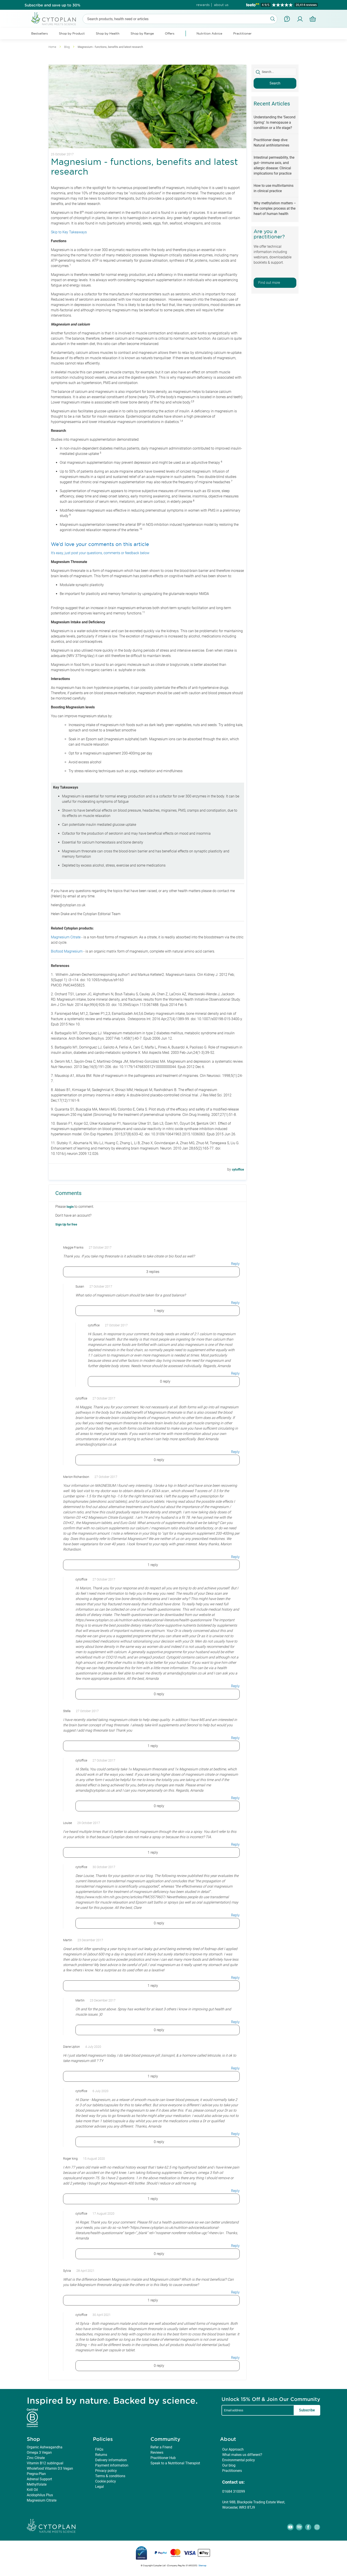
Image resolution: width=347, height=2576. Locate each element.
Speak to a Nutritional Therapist (175, 2463)
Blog (67, 47)
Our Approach (233, 2449)
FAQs (99, 2449)
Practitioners (232, 2471)
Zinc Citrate (36, 2458)
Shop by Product (72, 33)
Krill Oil (32, 2490)
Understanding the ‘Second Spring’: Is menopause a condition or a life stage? (274, 122)
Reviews (156, 2452)
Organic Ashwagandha (44, 2447)
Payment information (111, 2465)
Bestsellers (39, 33)
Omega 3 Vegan (39, 2452)
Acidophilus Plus (40, 2495)
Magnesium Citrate (66, 937)
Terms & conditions (110, 2476)
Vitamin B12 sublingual (45, 2463)
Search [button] (275, 83)
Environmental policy (238, 2460)
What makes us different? (242, 2455)
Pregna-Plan (36, 2474)
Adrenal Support (39, 2479)
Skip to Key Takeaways (69, 232)
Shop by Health (108, 33)
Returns (101, 2455)
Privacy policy (106, 2471)
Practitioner (242, 33)
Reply (233, 1264)
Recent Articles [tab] (272, 104)
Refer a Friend (161, 2447)
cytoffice (238, 1169)
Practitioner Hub (163, 2458)
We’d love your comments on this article (100, 544)
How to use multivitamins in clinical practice (273, 188)
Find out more (269, 283)
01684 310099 (233, 2491)
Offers (169, 33)
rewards (203, 5)
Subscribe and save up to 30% (52, 5)
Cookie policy (105, 2481)
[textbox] (275, 72)
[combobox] (180, 19)
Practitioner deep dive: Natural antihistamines (271, 142)
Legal (99, 2486)
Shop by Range (142, 33)
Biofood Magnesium (67, 951)
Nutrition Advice (209, 33)
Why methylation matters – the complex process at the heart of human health (275, 208)
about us (221, 5)
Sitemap (202, 2565)
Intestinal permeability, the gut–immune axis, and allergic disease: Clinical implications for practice (274, 165)
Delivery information (111, 2460)
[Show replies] (151, 1272)
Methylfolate (36, 2484)
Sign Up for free (66, 1224)
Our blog (228, 2465)
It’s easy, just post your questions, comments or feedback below (100, 553)
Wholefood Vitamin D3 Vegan (50, 2468)
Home (52, 47)
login (70, 1206)
